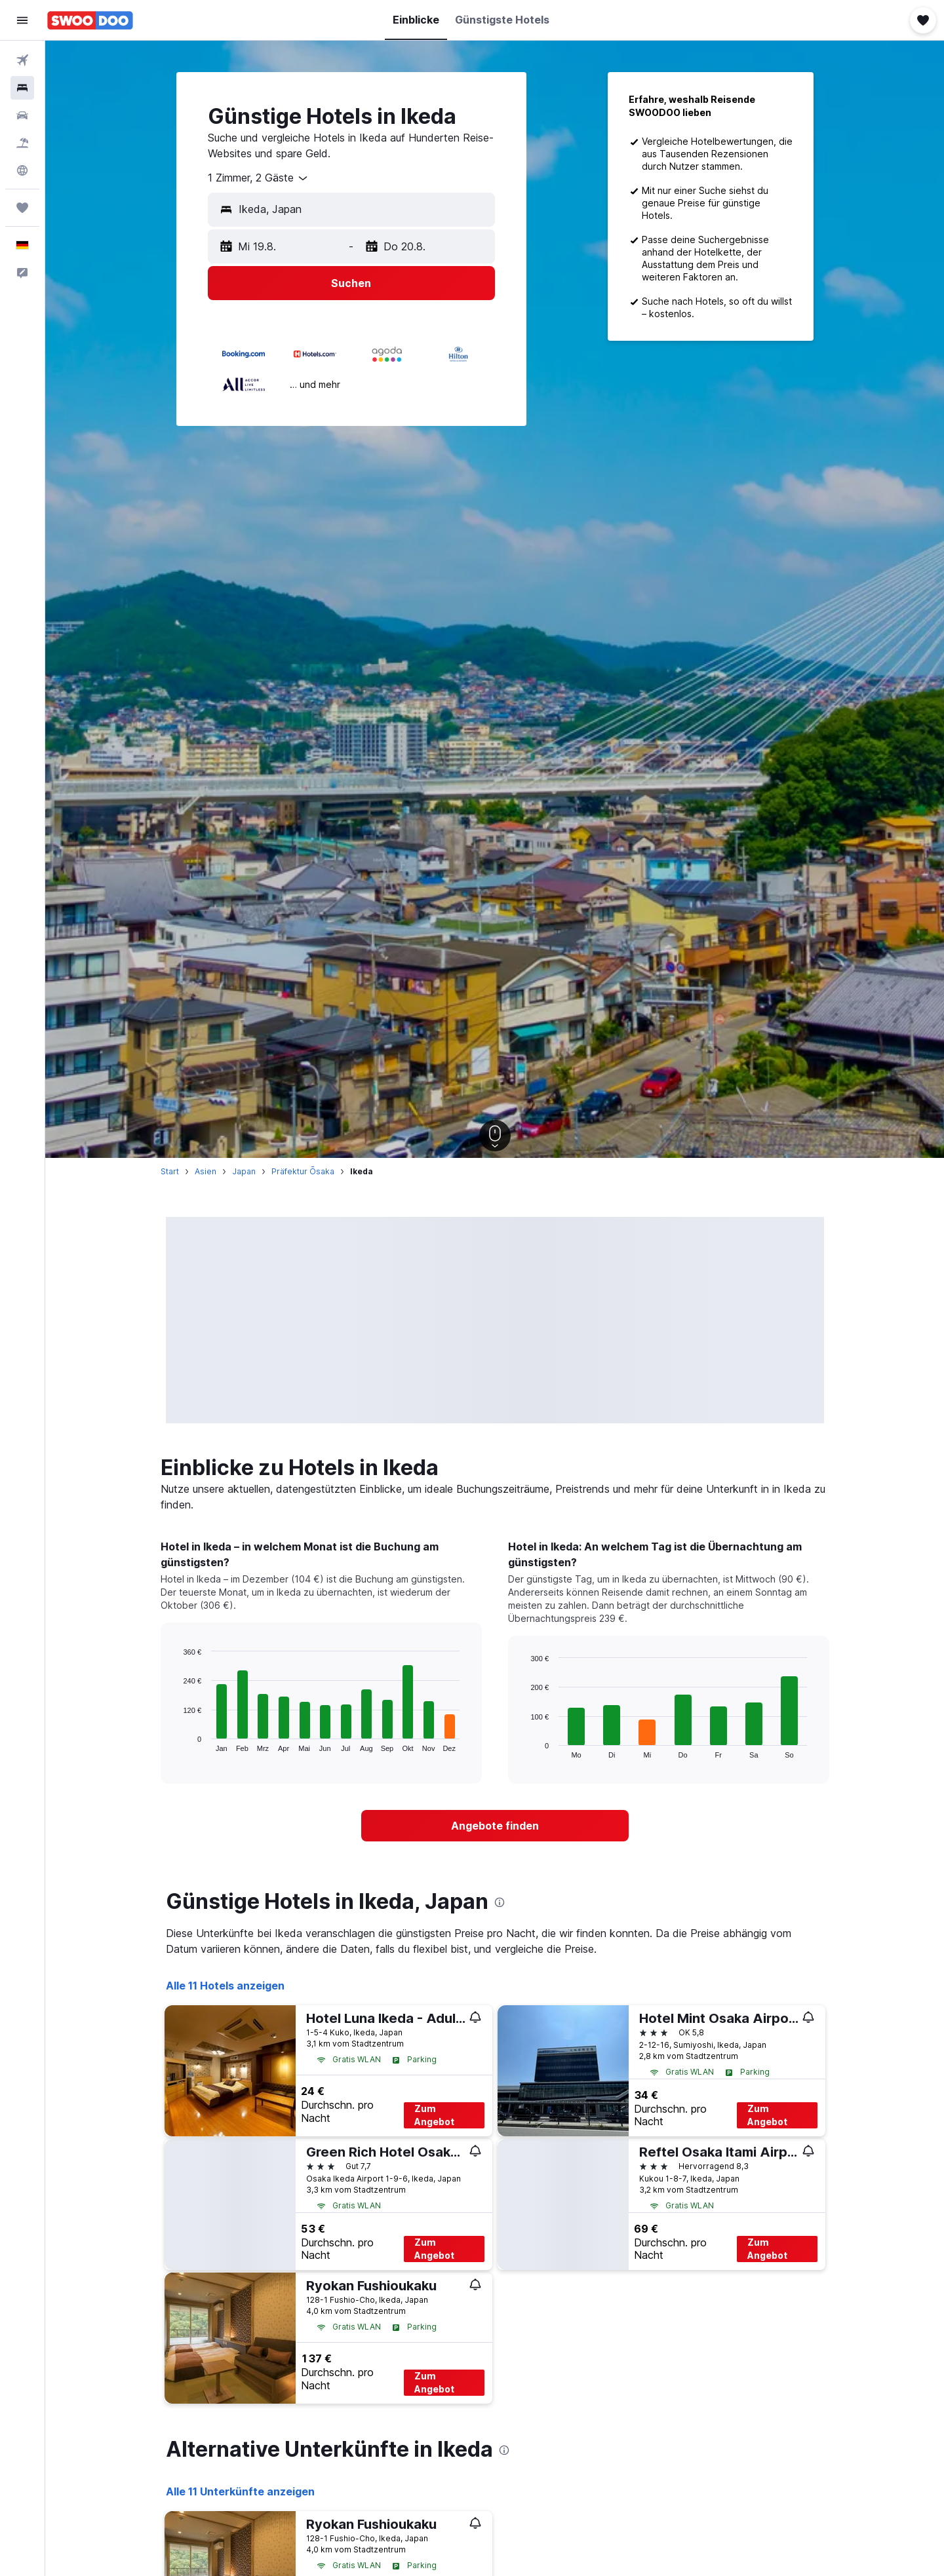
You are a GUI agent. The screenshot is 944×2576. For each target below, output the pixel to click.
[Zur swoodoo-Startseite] (90, 20)
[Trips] (22, 208)
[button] (22, 20)
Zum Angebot (434, 2115)
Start (170, 1171)
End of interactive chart (176, 1741)
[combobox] (258, 178)
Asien (205, 1171)
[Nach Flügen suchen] (22, 60)
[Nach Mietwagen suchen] (22, 115)
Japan (244, 1171)
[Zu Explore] (22, 170)
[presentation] (499, 1902)
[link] (495, 1825)
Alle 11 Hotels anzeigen (225, 1985)
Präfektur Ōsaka (302, 1171)
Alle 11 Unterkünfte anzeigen (240, 2491)
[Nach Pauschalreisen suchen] (22, 143)
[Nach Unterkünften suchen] (22, 88)
